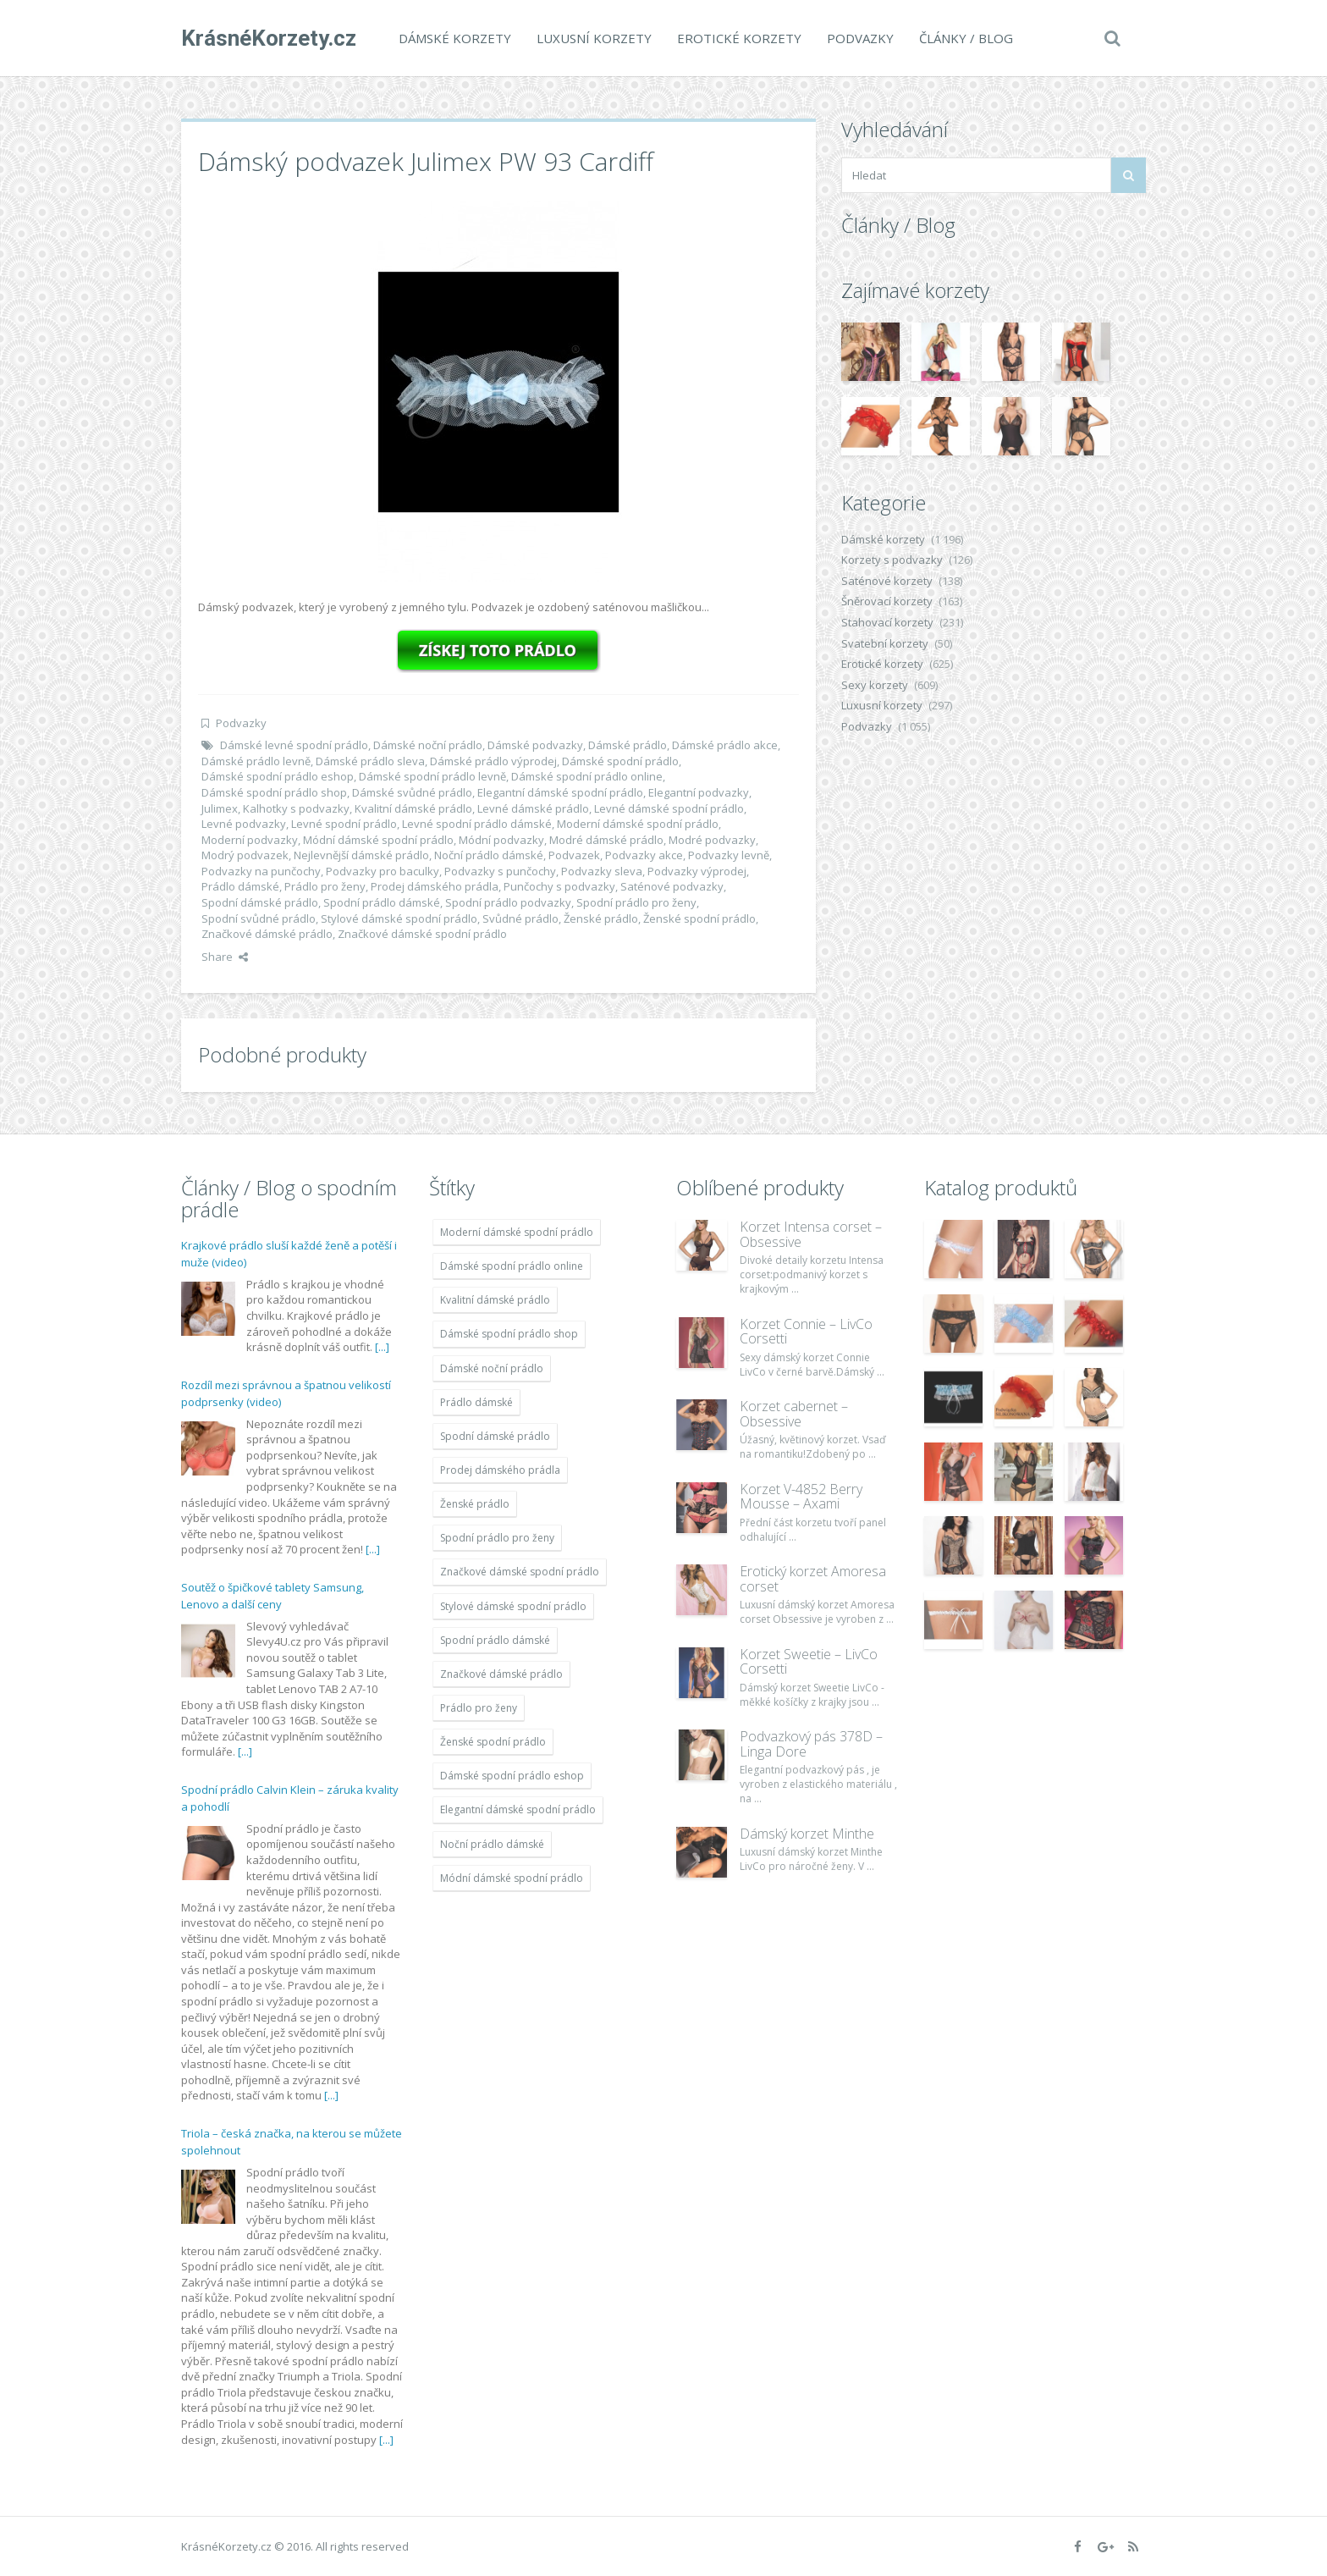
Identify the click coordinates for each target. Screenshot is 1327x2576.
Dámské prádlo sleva (370, 761)
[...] (382, 1346)
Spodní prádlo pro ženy (636, 902)
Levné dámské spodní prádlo (669, 808)
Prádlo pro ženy (325, 886)
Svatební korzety (884, 643)
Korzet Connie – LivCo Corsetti (806, 1332)
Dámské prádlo (627, 745)
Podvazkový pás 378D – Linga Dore (811, 1744)
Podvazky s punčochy (500, 871)
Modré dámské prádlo (606, 839)
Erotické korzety (739, 38)
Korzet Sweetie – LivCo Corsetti (809, 1662)
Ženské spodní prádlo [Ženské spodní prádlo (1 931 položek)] (493, 1742)
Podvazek (574, 855)
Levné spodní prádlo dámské (477, 823)
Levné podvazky (243, 823)
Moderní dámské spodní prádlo (638, 823)
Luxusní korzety (594, 38)
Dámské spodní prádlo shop (274, 792)
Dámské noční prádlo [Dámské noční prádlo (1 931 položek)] (491, 1368)
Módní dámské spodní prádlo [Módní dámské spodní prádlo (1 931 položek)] (511, 1878)
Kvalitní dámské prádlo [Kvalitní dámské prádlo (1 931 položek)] (495, 1300)
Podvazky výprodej (696, 871)
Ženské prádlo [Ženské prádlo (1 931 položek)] (474, 1504)
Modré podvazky (712, 839)
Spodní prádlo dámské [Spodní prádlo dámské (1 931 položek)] (495, 1640)
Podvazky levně (728, 855)
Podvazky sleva (601, 871)
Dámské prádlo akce (725, 745)
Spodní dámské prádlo (259, 902)
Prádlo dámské (240, 886)
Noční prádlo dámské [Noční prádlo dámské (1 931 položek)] (492, 1844)
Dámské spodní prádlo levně (432, 776)
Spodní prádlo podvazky (508, 902)
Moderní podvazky (249, 839)
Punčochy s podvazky (559, 886)
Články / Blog (966, 38)
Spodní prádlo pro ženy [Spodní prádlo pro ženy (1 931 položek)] (497, 1538)
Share (224, 956)
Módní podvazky (501, 839)
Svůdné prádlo (520, 918)
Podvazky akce (644, 855)
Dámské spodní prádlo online (587, 776)
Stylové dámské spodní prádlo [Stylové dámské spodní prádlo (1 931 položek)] (513, 1606)
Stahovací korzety (887, 622)
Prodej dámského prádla (434, 886)
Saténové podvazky (672, 886)
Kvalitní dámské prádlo (413, 808)
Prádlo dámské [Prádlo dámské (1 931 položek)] (476, 1402)
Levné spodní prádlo (344, 823)
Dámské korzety (455, 38)
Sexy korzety (874, 684)
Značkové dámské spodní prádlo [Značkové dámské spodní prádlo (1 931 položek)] (519, 1571)
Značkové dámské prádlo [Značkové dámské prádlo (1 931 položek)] (501, 1674)
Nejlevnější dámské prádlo (361, 855)
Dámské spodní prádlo (620, 761)
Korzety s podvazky (892, 559)
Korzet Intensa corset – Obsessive (811, 1234)
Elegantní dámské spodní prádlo (560, 792)
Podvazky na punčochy (261, 871)
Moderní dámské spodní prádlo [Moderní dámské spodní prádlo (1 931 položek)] (516, 1232)
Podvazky (860, 38)
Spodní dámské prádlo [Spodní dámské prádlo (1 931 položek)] (495, 1436)
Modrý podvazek (245, 855)
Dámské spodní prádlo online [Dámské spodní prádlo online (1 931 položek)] (511, 1266)
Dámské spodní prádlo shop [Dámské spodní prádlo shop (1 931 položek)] (509, 1334)
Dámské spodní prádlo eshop (277, 776)
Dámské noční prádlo (427, 745)
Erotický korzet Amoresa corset (813, 1579)
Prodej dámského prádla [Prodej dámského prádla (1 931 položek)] (500, 1470)
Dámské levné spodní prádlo (294, 745)
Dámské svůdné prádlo (412, 792)
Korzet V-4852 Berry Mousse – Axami (801, 1497)
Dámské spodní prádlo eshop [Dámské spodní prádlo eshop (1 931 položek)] (512, 1775)
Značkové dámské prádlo (267, 933)
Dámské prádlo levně (256, 761)
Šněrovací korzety (887, 601)
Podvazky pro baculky (382, 871)
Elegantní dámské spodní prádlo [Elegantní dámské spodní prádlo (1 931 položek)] (518, 1809)
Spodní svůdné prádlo (258, 918)
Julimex (219, 808)
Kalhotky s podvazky (296, 808)
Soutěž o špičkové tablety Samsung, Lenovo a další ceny (272, 1596)
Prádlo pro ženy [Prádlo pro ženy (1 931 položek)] (478, 1708)
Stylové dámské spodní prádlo (399, 918)
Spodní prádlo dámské (381, 902)
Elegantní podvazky (698, 792)
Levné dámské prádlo (533, 808)
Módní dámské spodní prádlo (378, 839)
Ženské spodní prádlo (699, 918)
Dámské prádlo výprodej (493, 761)
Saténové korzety (887, 580)
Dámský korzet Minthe (807, 1833)
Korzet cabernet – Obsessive (794, 1414)
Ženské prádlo (601, 918)
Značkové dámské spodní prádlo (422, 933)
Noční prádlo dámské (488, 855)
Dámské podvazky (535, 745)
